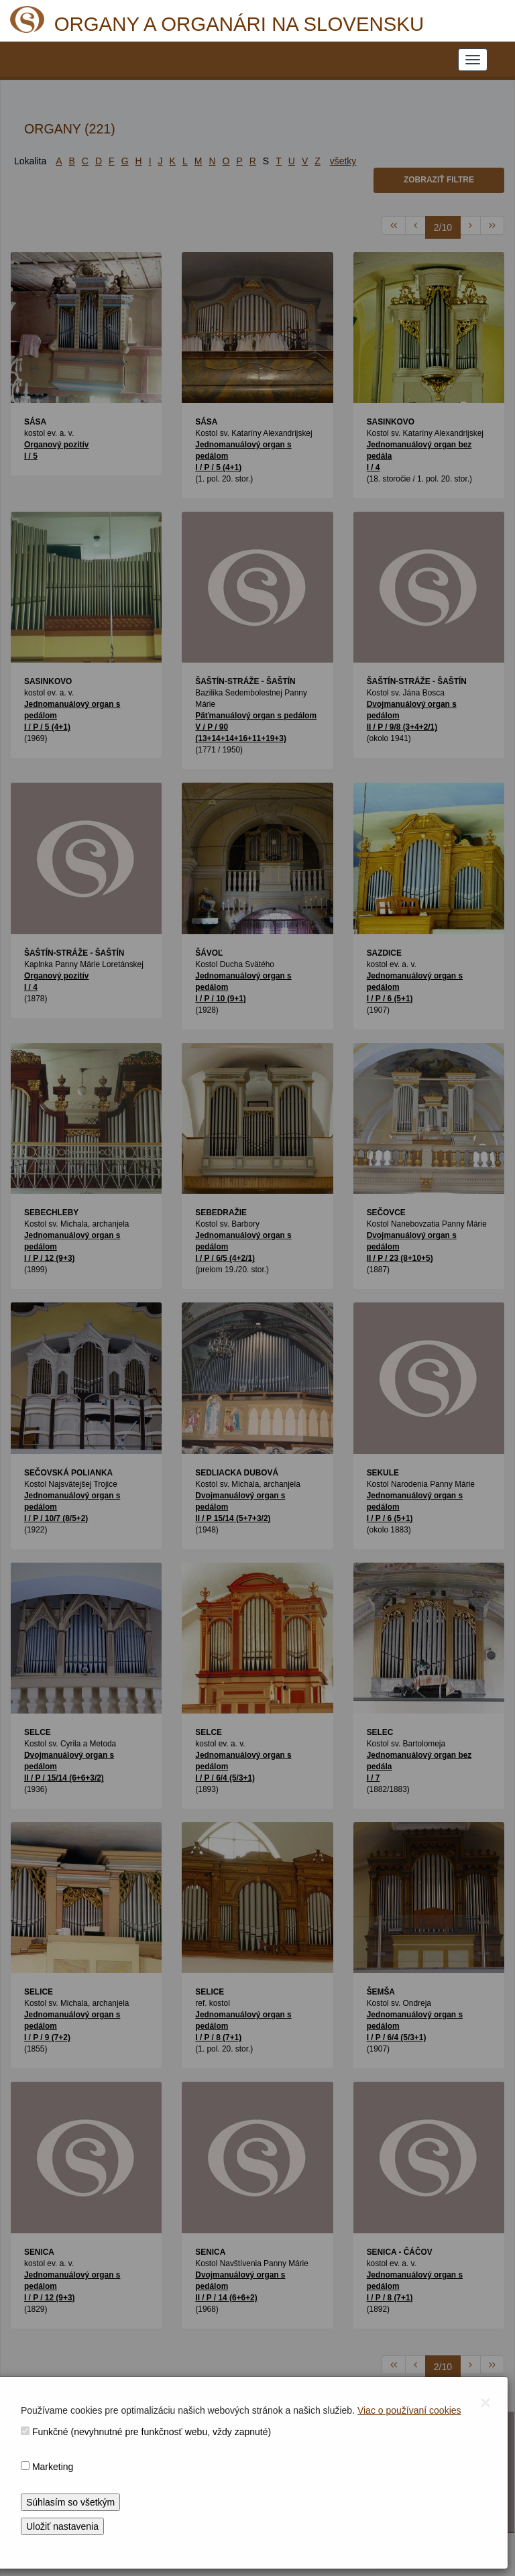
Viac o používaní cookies (409, 2410)
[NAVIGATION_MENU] (473, 59)
